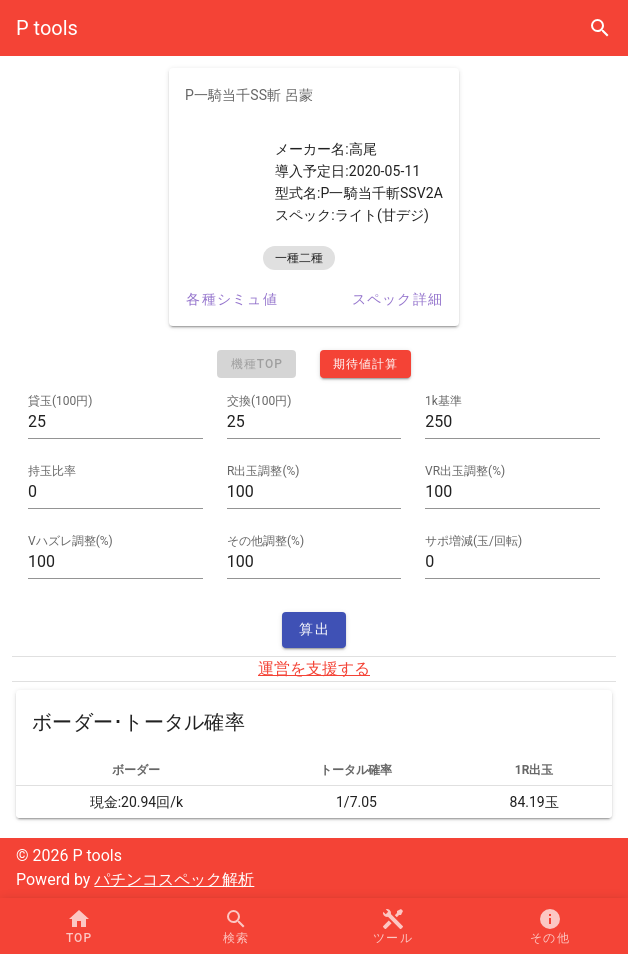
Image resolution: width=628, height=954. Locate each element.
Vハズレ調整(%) (70, 541)
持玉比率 (52, 471)
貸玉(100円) (60, 401)
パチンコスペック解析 (174, 879)
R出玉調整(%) (263, 471)
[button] (392, 926)
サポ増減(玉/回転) (473, 541)
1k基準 (443, 401)
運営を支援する (314, 668)
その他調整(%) (265, 541)
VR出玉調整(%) (465, 471)
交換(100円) (259, 401)
